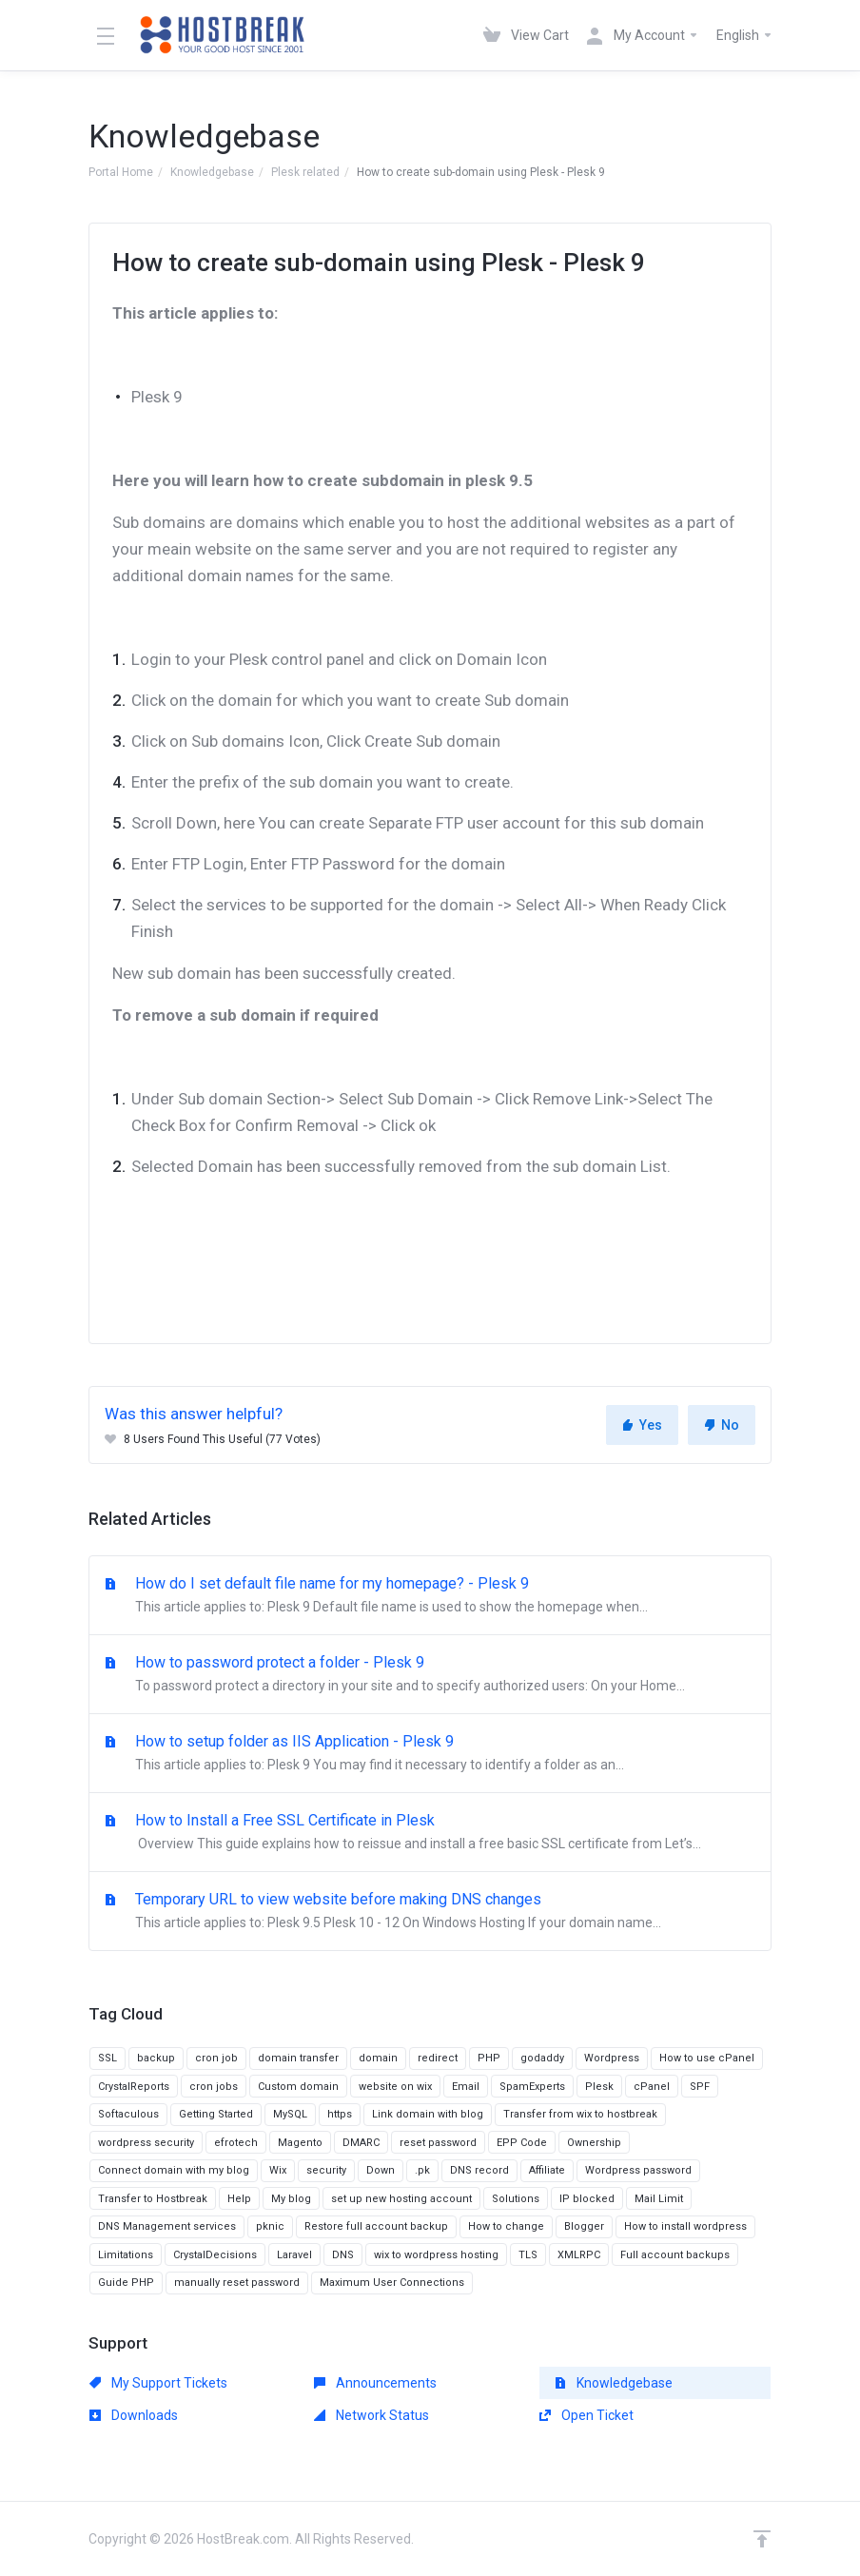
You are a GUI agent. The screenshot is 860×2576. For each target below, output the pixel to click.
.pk (422, 2170)
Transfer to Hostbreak (152, 2199)
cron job (216, 2058)
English (744, 35)
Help (239, 2199)
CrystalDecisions (215, 2255)
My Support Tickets (158, 2383)
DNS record (479, 2170)
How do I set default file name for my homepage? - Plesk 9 (430, 1596)
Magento (300, 2143)
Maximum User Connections (392, 2282)
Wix (277, 2170)
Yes (642, 1425)
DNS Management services (167, 2226)
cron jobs (213, 2086)
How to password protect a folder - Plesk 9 (430, 1675)
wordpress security (146, 2143)
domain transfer (298, 2058)
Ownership (594, 2143)
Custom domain (298, 2086)
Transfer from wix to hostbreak (580, 2114)
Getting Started (216, 2114)
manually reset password (237, 2282)
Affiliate (547, 2170)
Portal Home (120, 172)
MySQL (290, 2114)
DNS (343, 2255)
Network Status (371, 2415)
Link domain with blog (427, 2114)
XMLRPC (578, 2255)
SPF (700, 2086)
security (326, 2170)
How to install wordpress (685, 2226)
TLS (528, 2255)
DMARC (361, 2143)
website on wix (395, 2086)
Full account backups (675, 2255)
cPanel (652, 2086)
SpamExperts (532, 2086)
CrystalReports (133, 2086)
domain (378, 2058)
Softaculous (128, 2114)
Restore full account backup (376, 2226)
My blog (291, 2199)
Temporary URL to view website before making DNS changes (430, 1912)
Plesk (599, 2086)
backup (156, 2058)
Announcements (375, 2383)
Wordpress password (638, 2170)
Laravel (294, 2255)
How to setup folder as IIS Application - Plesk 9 (430, 1754)
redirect (438, 2058)
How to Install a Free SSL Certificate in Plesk (430, 1833)
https (339, 2114)
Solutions (515, 2199)
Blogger (584, 2226)
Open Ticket (586, 2415)
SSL (107, 2058)
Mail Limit (659, 2199)
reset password (438, 2143)
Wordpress (611, 2058)
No (721, 1425)
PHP (489, 2058)
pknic (270, 2226)
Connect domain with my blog (173, 2170)
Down (380, 2170)
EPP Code (522, 2143)
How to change (506, 2226)
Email (465, 2086)
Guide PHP (126, 2282)
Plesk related (305, 172)
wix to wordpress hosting (436, 2255)
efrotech (236, 2143)
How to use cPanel (706, 2058)
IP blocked (587, 2199)
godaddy (542, 2058)
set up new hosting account (401, 2199)
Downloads (133, 2415)
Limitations (125, 2255)
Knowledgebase (212, 172)
